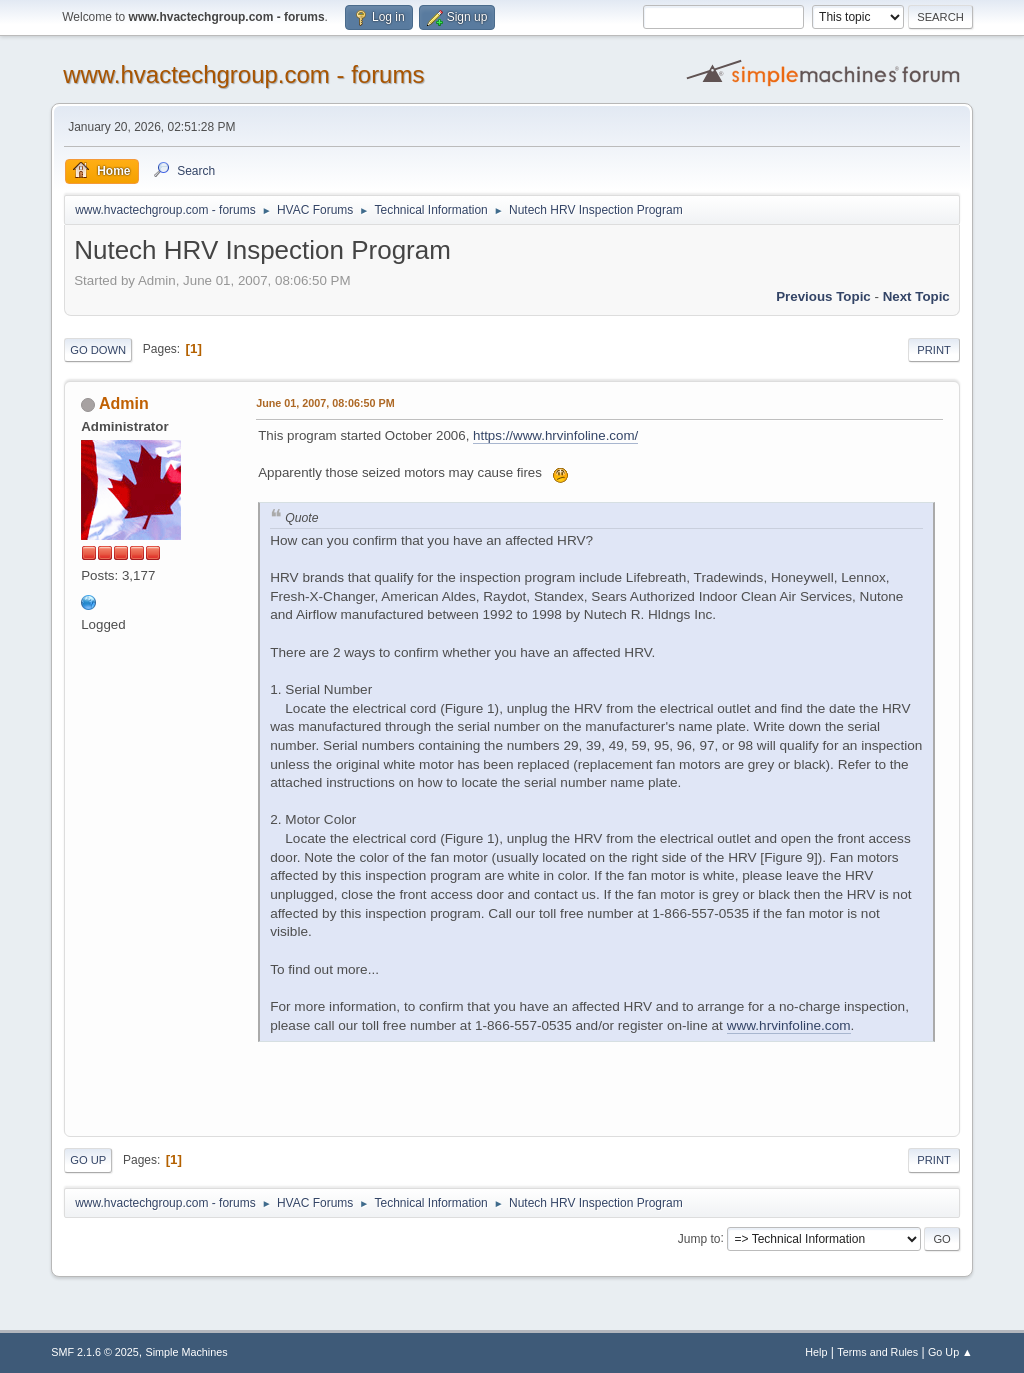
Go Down (98, 350)
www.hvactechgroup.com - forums (243, 74)
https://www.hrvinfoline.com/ (555, 435)
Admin (124, 403)
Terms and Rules (877, 1352)
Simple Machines (187, 1352)
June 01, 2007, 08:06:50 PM (325, 403)
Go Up (88, 1160)
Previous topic (823, 296)
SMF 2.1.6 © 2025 (95, 1352)
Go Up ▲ (950, 1352)
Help (816, 1352)
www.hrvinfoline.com (789, 1025)
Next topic (916, 296)
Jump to (699, 1238)
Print (934, 350)
